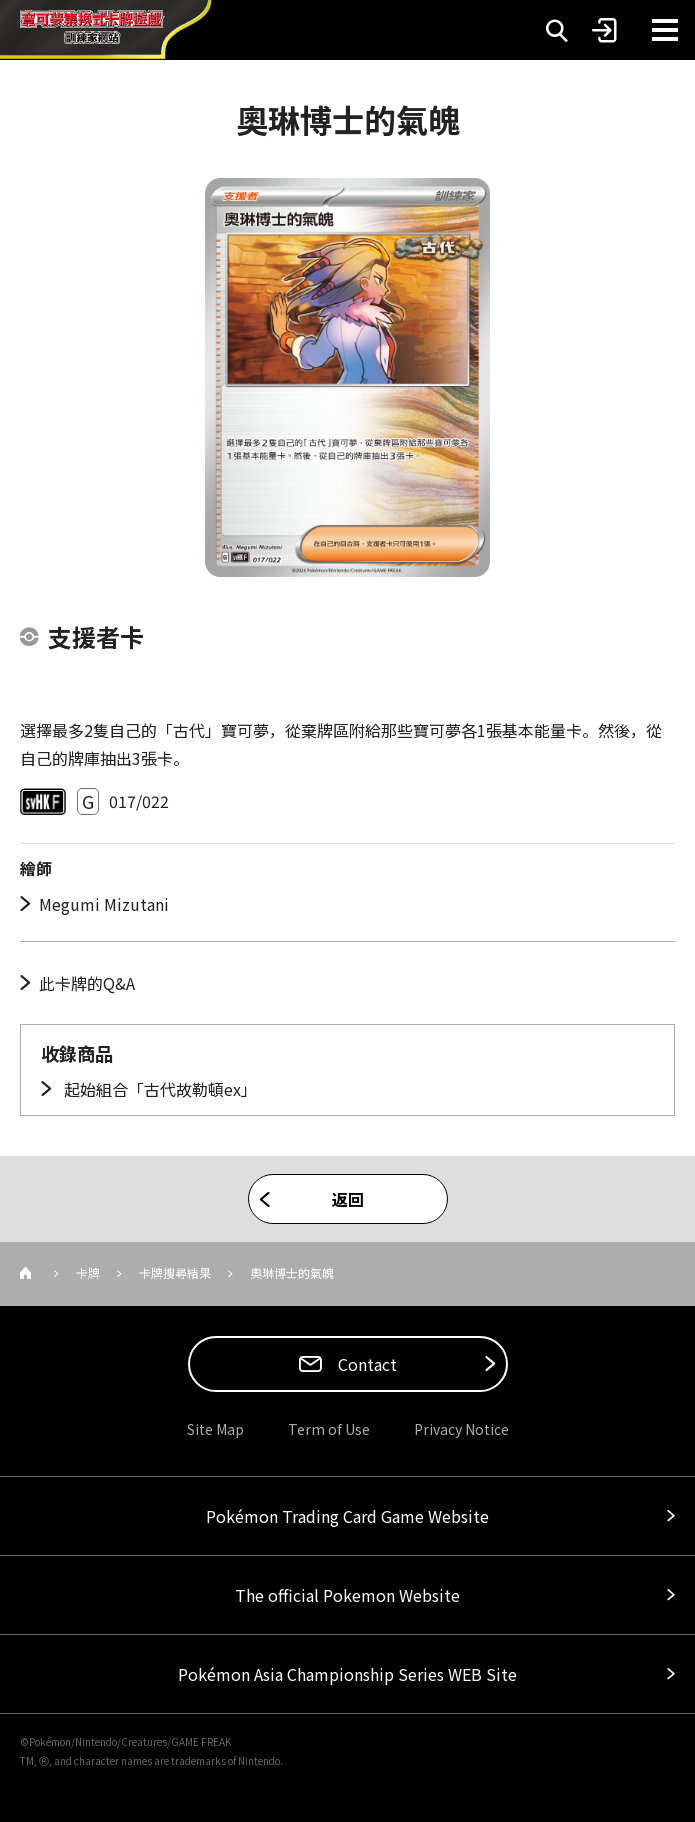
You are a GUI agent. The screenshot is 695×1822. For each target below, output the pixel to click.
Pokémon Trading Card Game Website (347, 1516)
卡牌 (88, 1272)
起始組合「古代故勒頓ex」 (158, 1089)
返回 (348, 1199)
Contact (365, 1364)
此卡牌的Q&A (87, 983)
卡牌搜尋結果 (175, 1272)
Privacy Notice (461, 1429)
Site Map (215, 1429)
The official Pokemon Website (347, 1595)
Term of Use (329, 1429)
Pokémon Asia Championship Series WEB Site (347, 1674)
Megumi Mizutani (104, 904)
